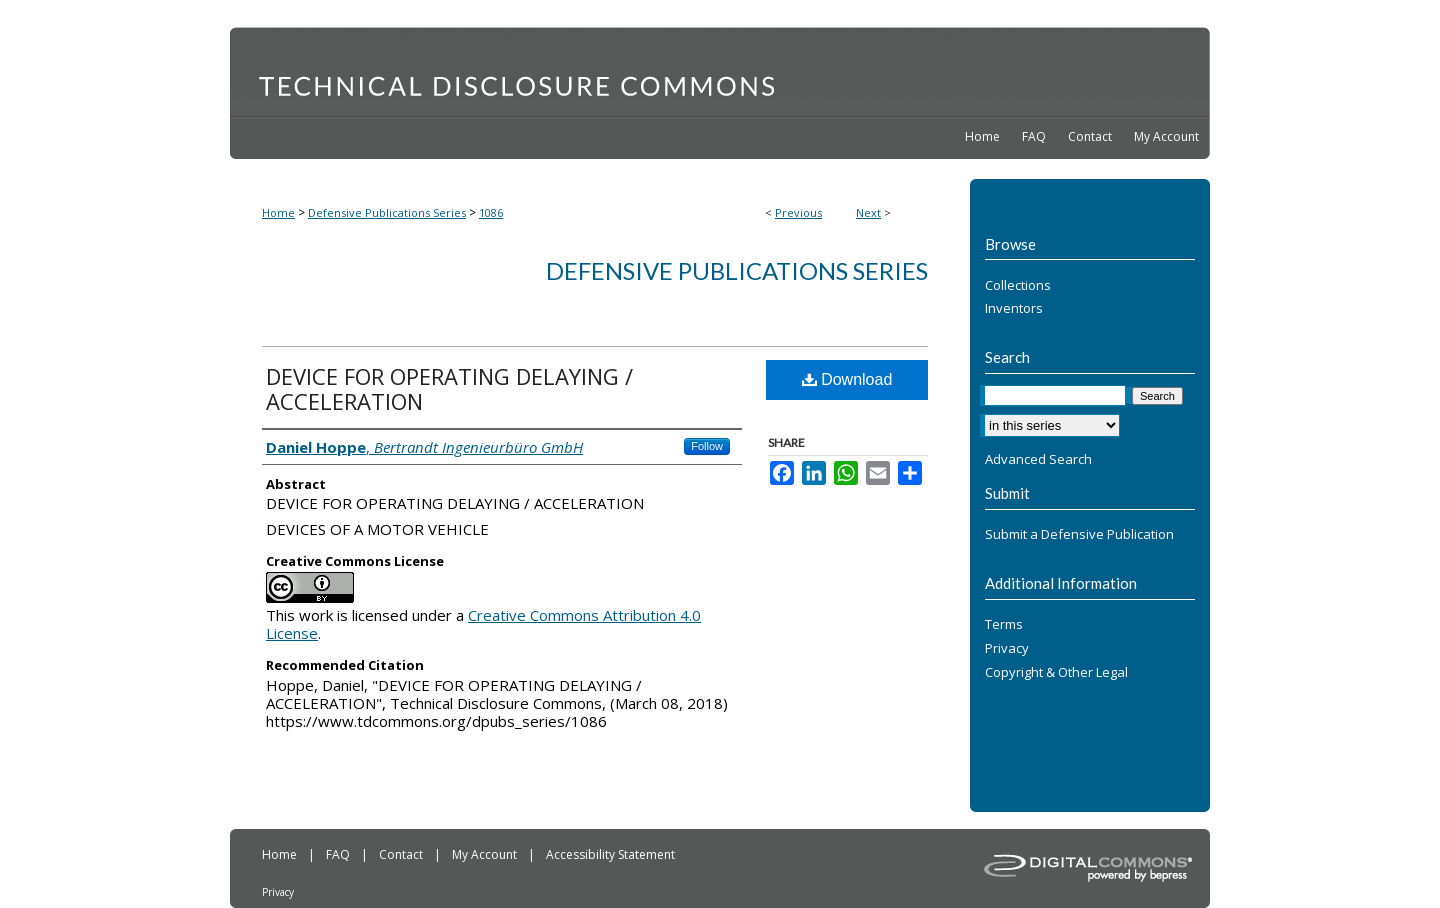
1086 (491, 212)
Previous (798, 212)
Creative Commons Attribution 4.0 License (483, 624)
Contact (402, 854)
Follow (707, 446)
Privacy (1007, 649)
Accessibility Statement (610, 854)
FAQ (339, 854)
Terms (1004, 625)
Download (847, 379)
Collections (1018, 286)
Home (278, 212)
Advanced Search (1038, 459)
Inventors (1014, 309)
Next (868, 212)
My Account (486, 854)
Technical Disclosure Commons (720, 71)
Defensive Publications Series (387, 212)
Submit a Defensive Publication (1079, 535)
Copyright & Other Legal (1056, 673)
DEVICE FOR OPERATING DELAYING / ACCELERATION (449, 388)
